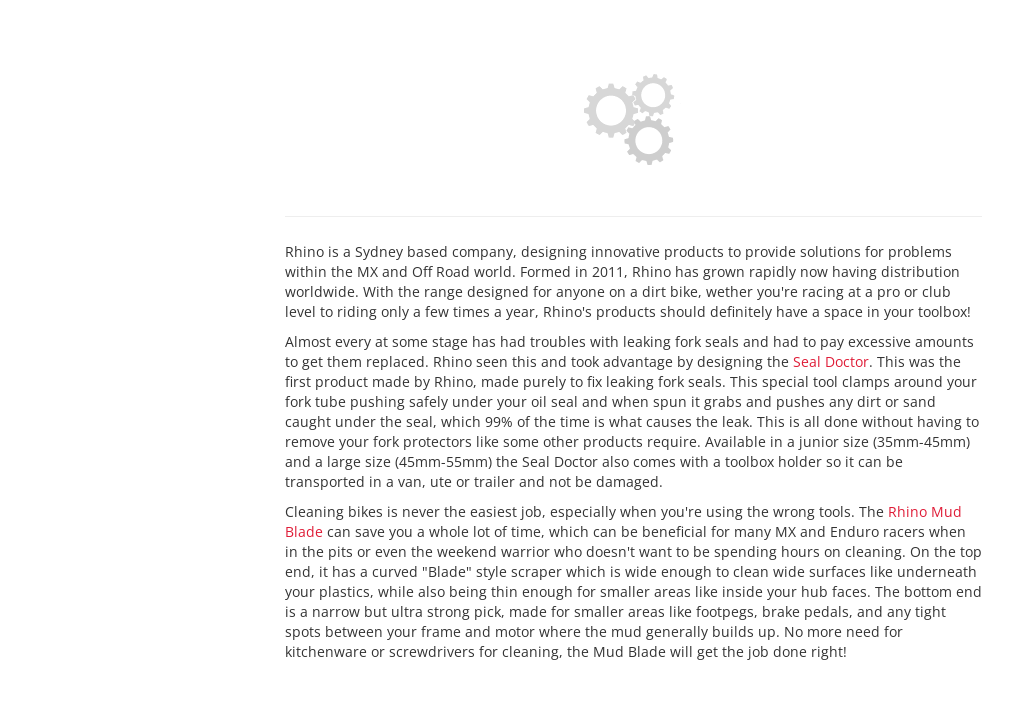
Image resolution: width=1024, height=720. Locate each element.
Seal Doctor (831, 361)
